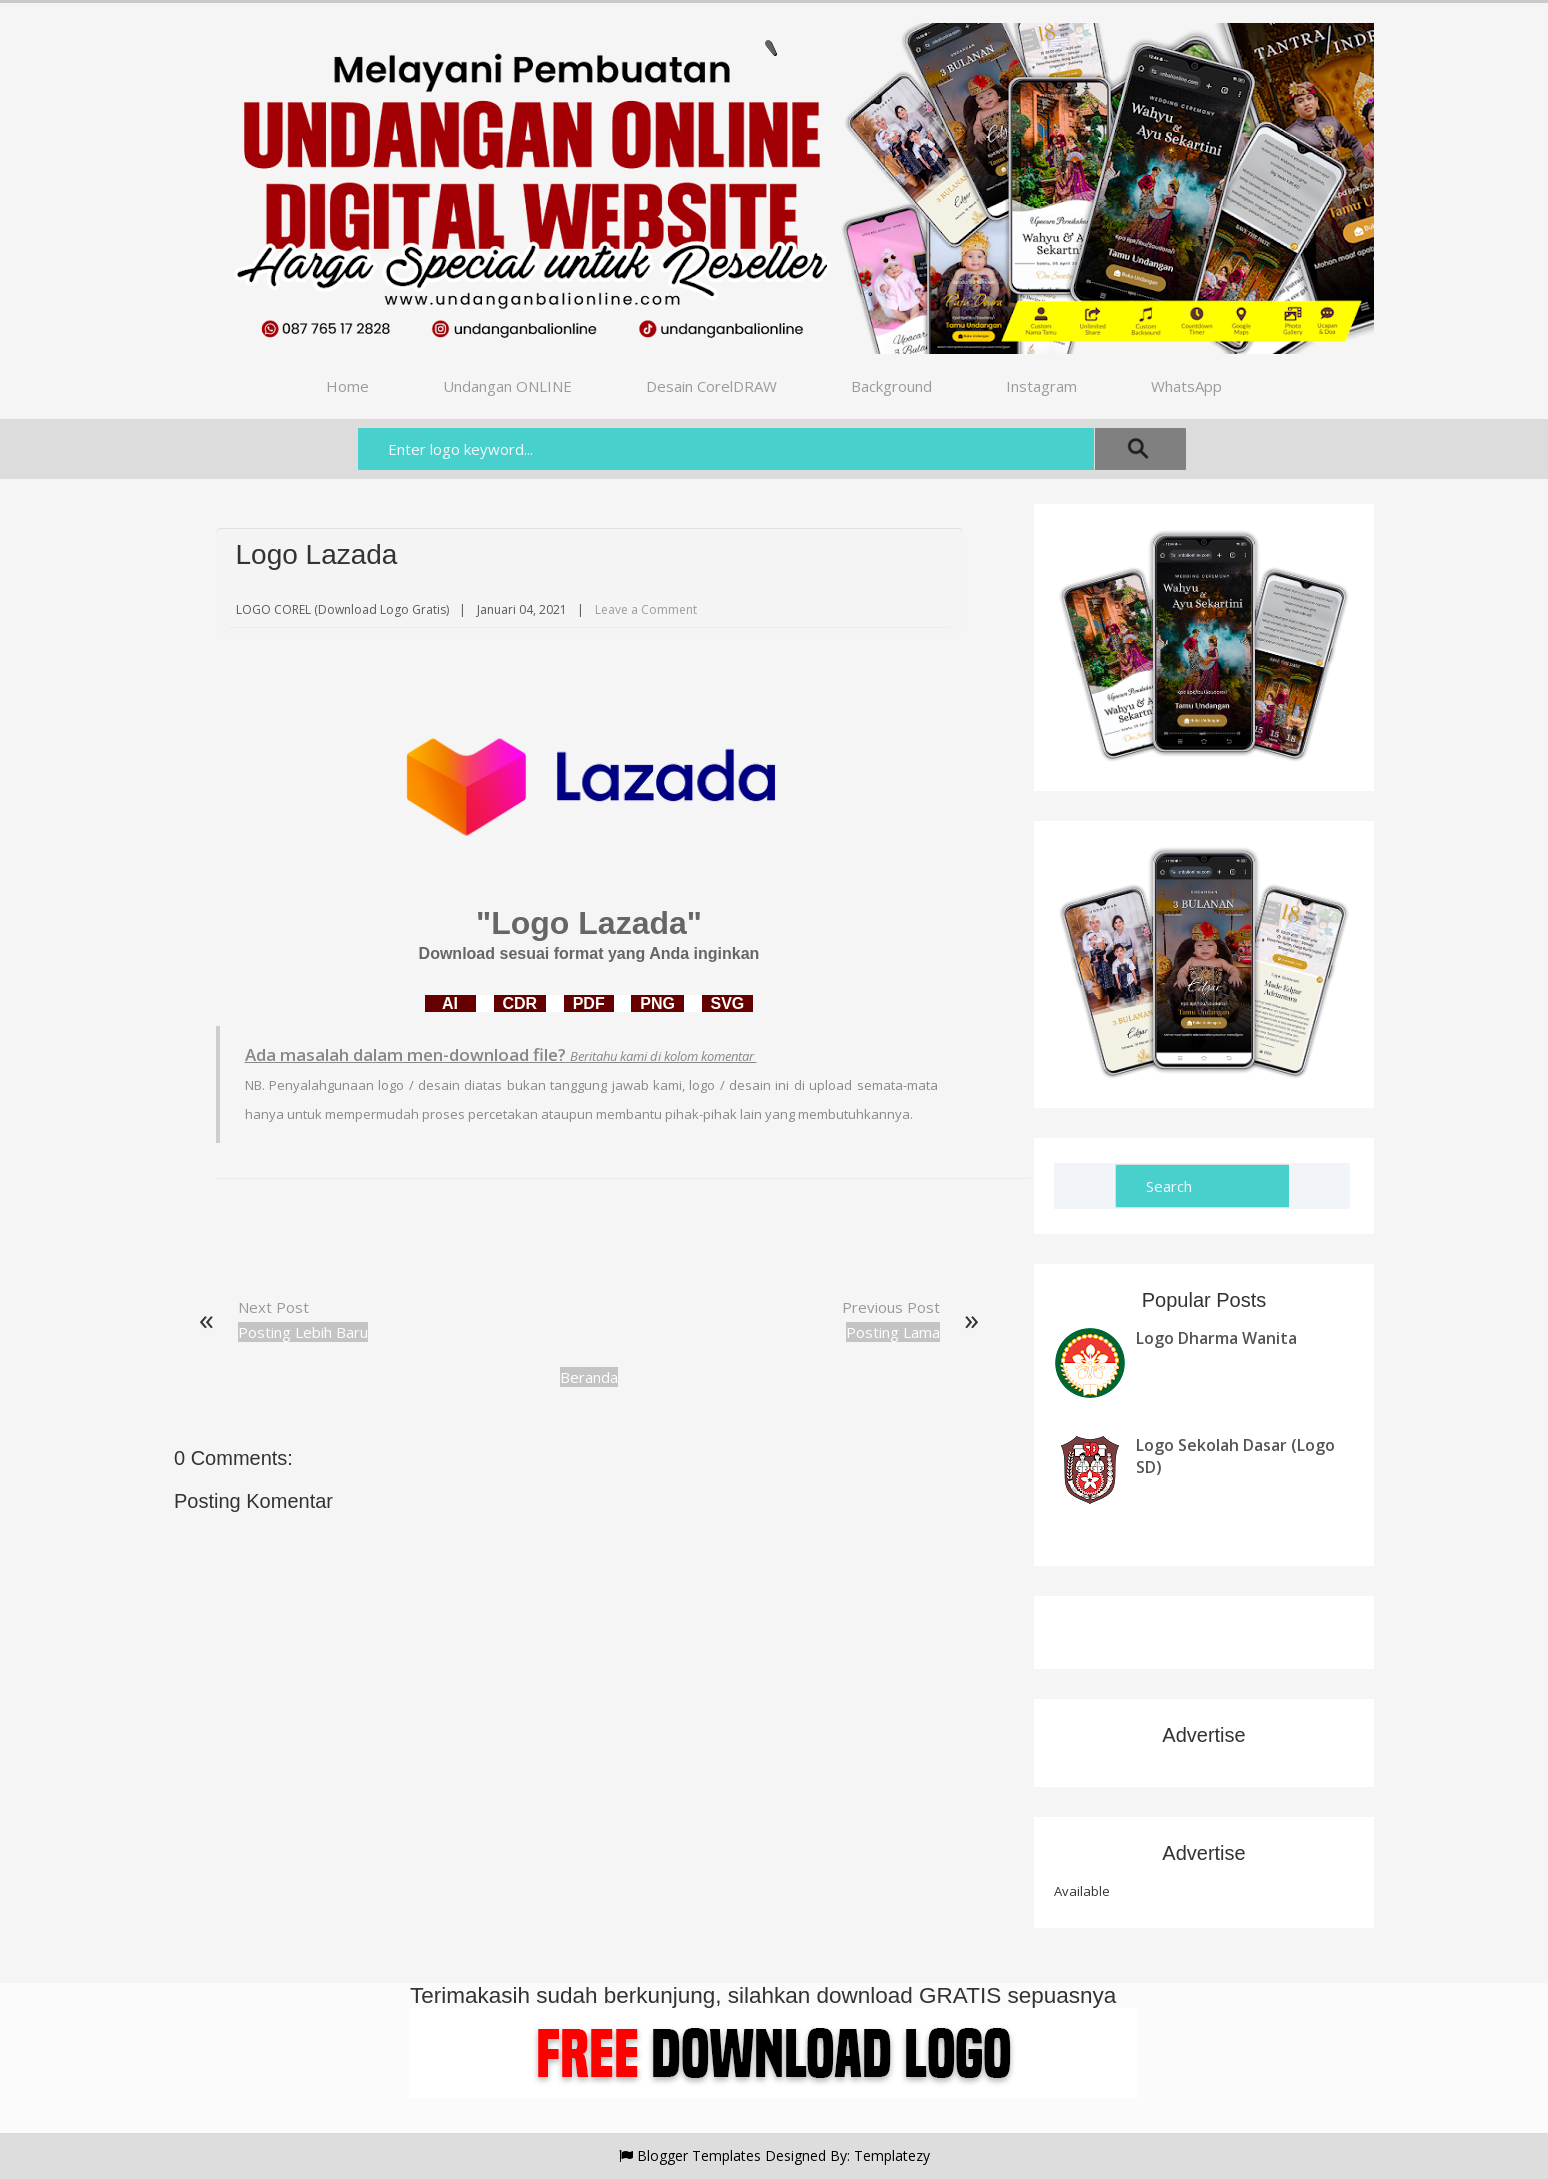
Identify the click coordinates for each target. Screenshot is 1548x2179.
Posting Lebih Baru (303, 1332)
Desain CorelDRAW (711, 386)
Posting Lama (893, 1332)
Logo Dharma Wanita (1216, 1338)
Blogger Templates (699, 2155)
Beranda (589, 1377)
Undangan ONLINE (507, 386)
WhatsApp (1186, 386)
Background (891, 386)
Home (347, 386)
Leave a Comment (646, 609)
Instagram (1041, 386)
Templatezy (892, 2155)
